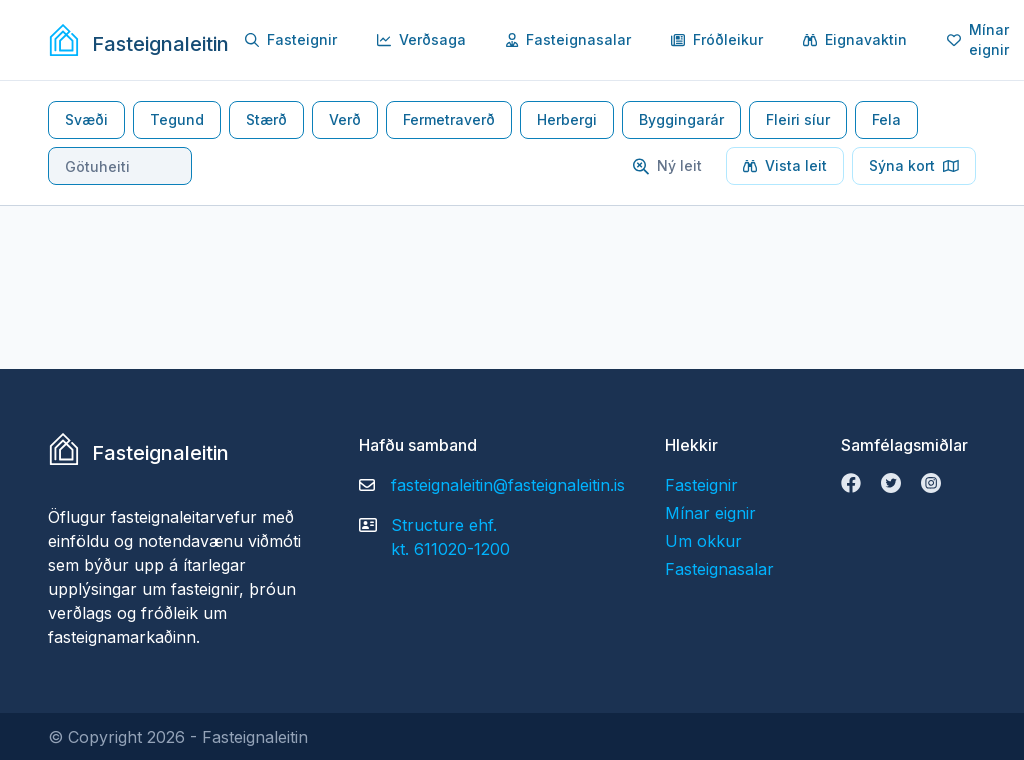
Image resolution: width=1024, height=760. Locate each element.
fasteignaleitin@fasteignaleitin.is (508, 485)
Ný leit (667, 166)
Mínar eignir (710, 513)
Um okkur (703, 541)
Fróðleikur (717, 39)
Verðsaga (421, 39)
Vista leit (785, 165)
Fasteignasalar (568, 39)
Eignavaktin (855, 39)
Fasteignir (291, 39)
